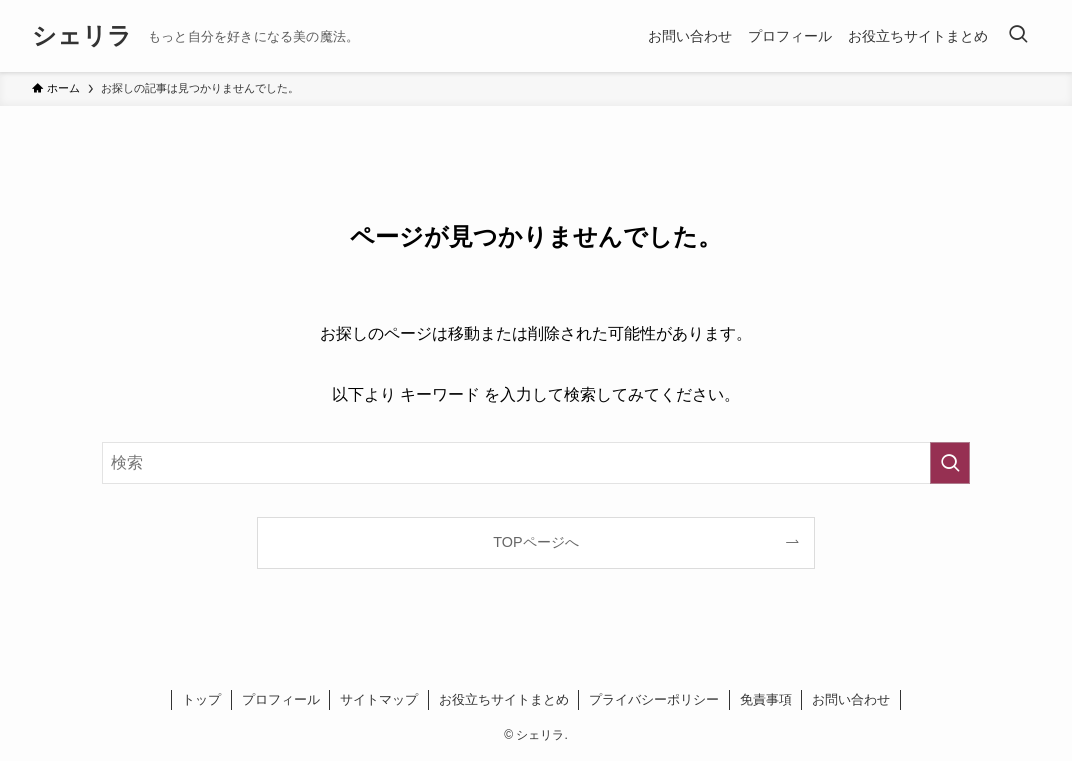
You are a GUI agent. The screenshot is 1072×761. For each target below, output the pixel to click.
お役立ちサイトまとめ (504, 699)
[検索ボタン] (1018, 36)
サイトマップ (379, 699)
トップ (201, 699)
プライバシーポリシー (654, 699)
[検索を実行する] (950, 463)
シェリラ (82, 36)
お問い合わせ (851, 699)
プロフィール (281, 699)
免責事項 (766, 699)
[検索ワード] (536, 463)
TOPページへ (535, 542)
